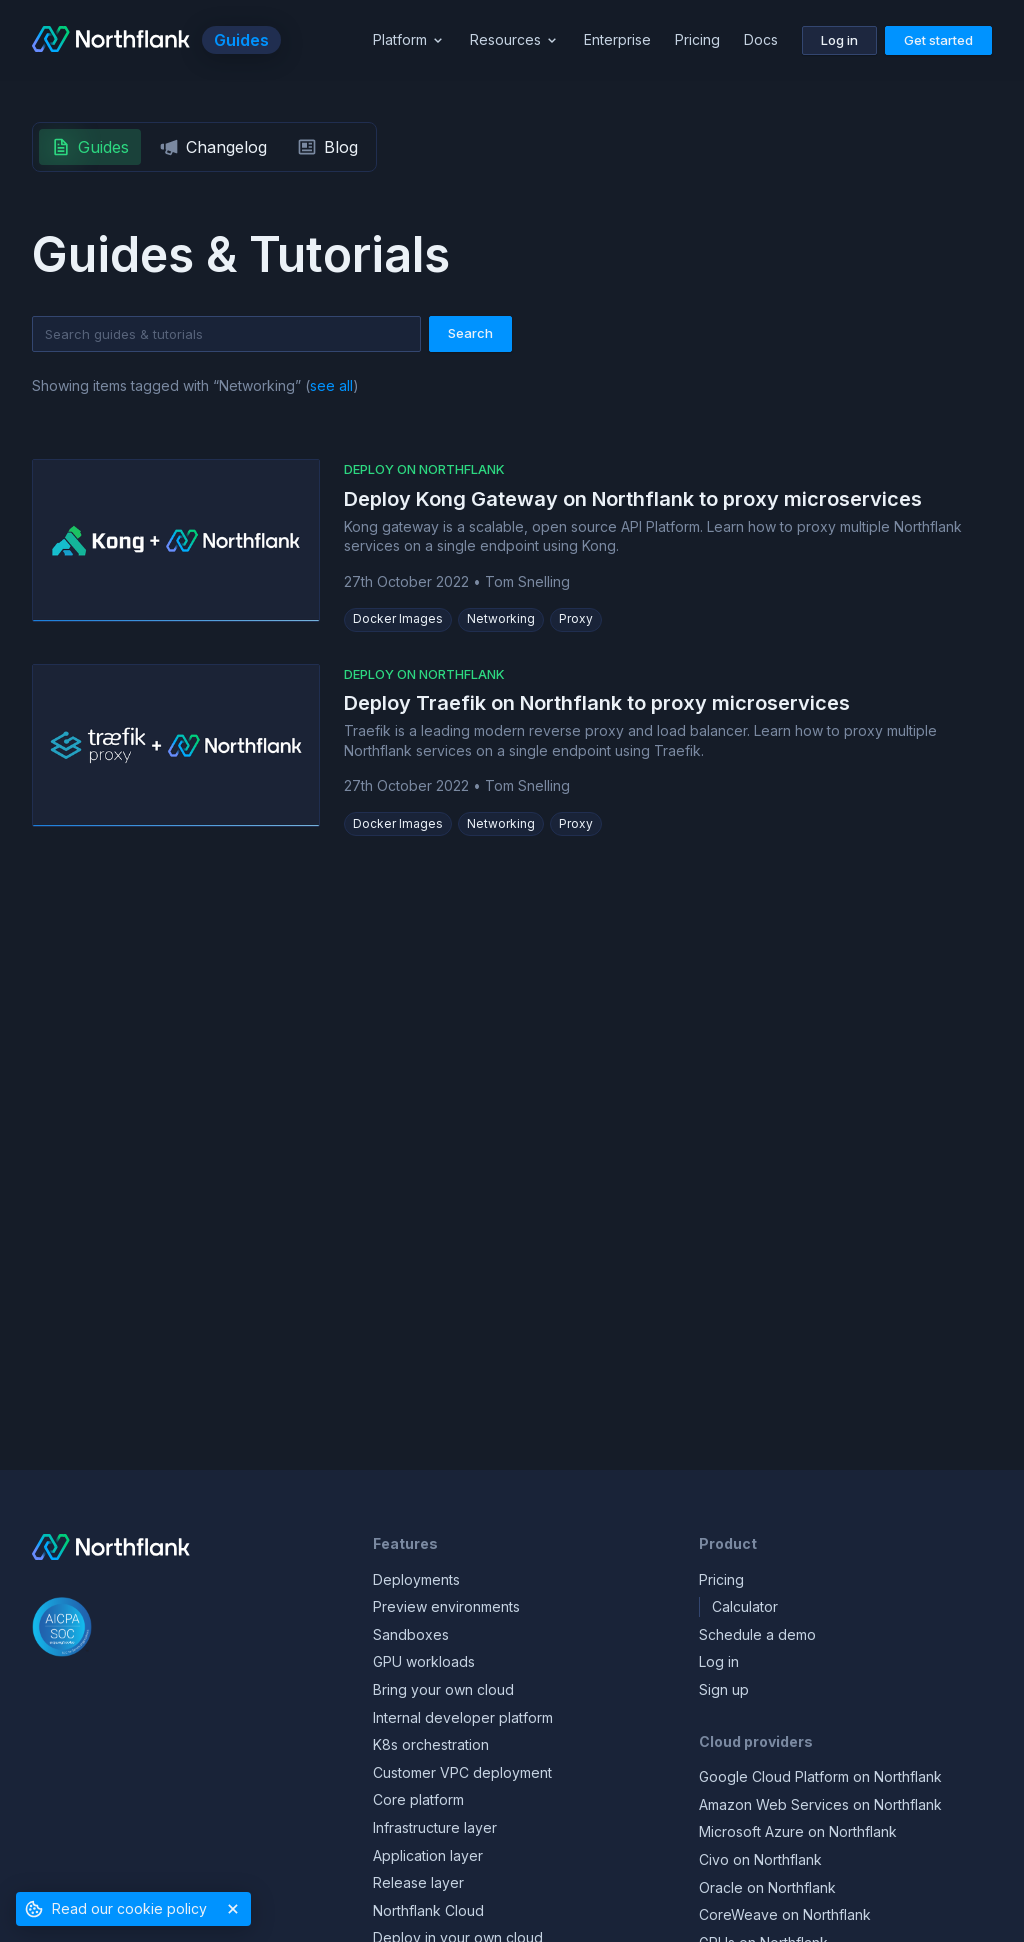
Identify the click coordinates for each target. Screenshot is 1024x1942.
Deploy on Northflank (424, 469)
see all (331, 385)
